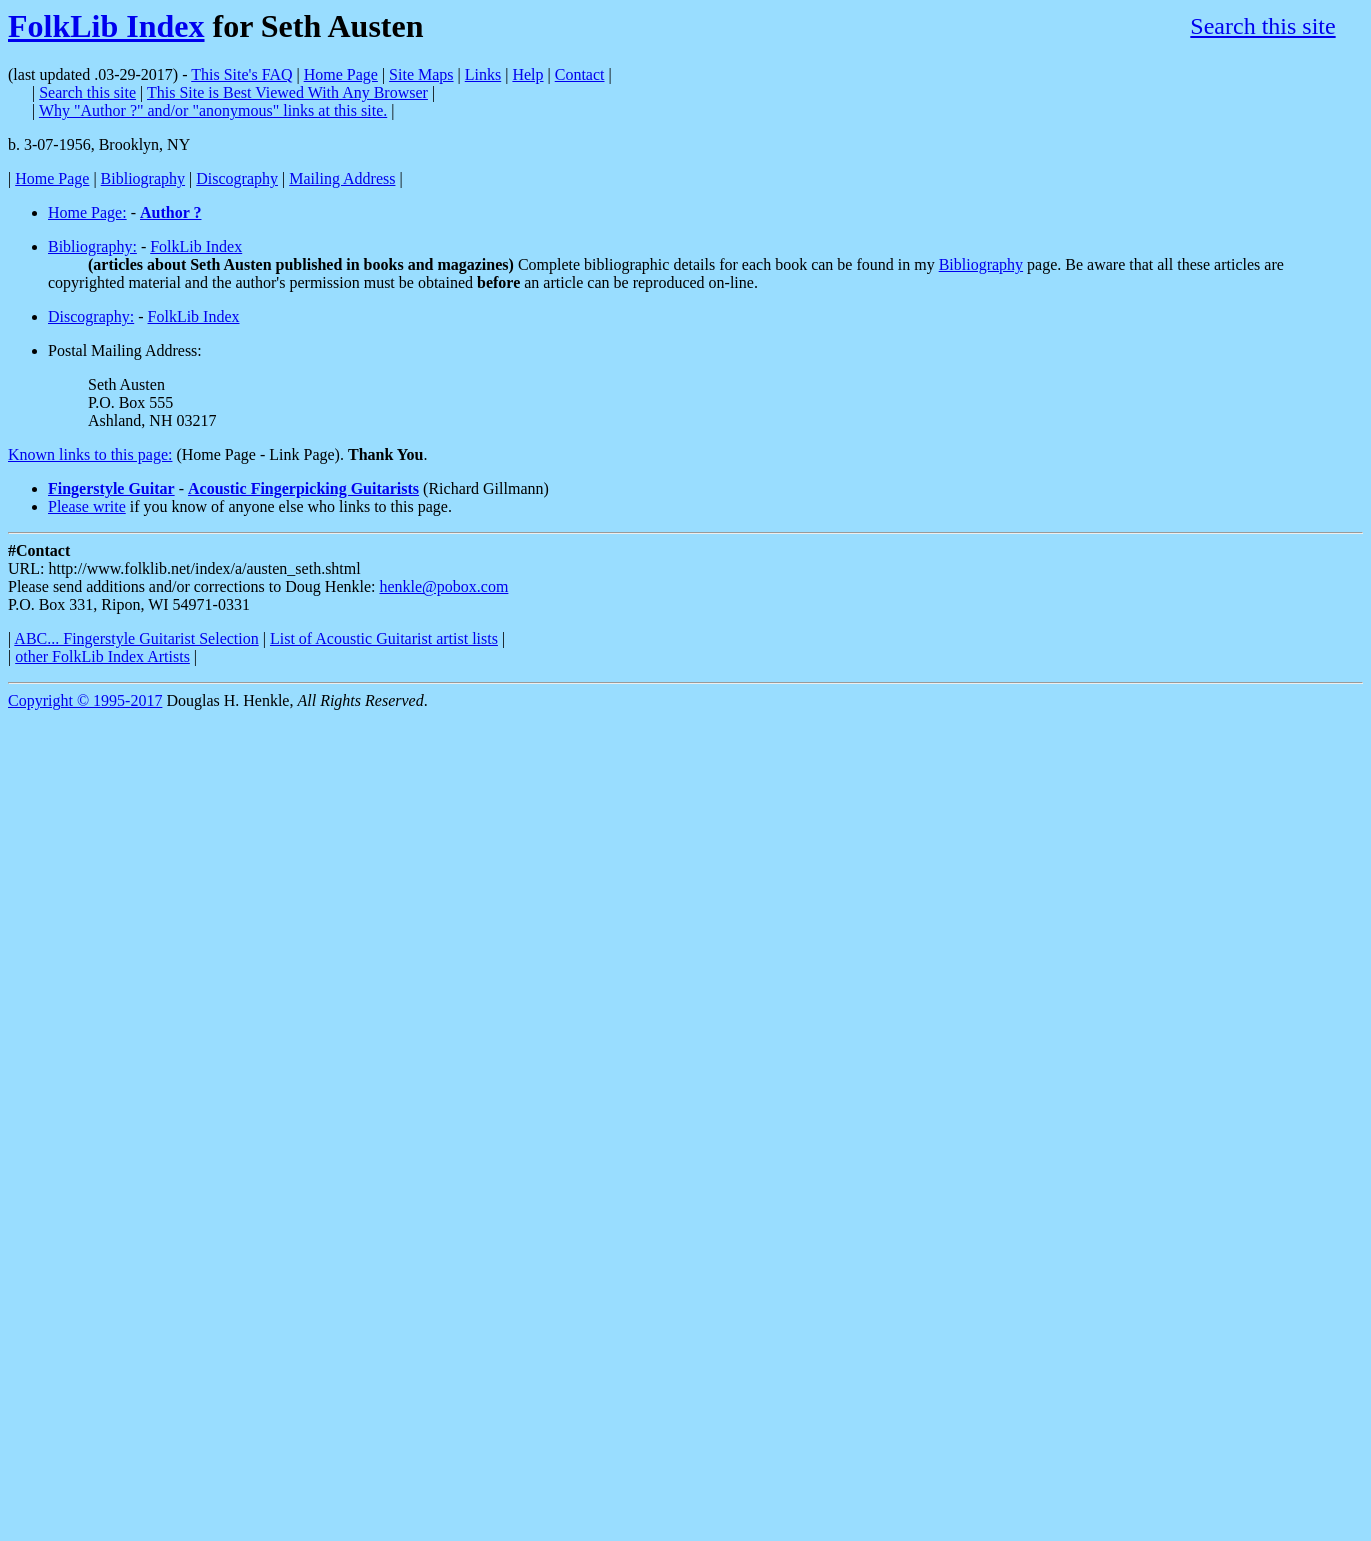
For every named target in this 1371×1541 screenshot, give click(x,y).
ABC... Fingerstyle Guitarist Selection (136, 638)
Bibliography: (92, 246)
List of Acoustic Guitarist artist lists (384, 638)
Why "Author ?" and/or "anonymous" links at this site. (213, 110)
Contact (580, 74)
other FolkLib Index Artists (102, 656)
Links (483, 74)
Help (527, 74)
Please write (87, 506)
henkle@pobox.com (443, 586)
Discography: (91, 316)
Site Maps (421, 74)
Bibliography (143, 178)
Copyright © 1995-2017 (85, 700)
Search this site (1262, 26)
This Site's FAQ (241, 74)
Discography (237, 178)
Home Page (341, 74)
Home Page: (87, 212)
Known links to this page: (90, 454)
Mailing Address (342, 178)
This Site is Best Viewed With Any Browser (287, 92)
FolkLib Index (106, 26)
